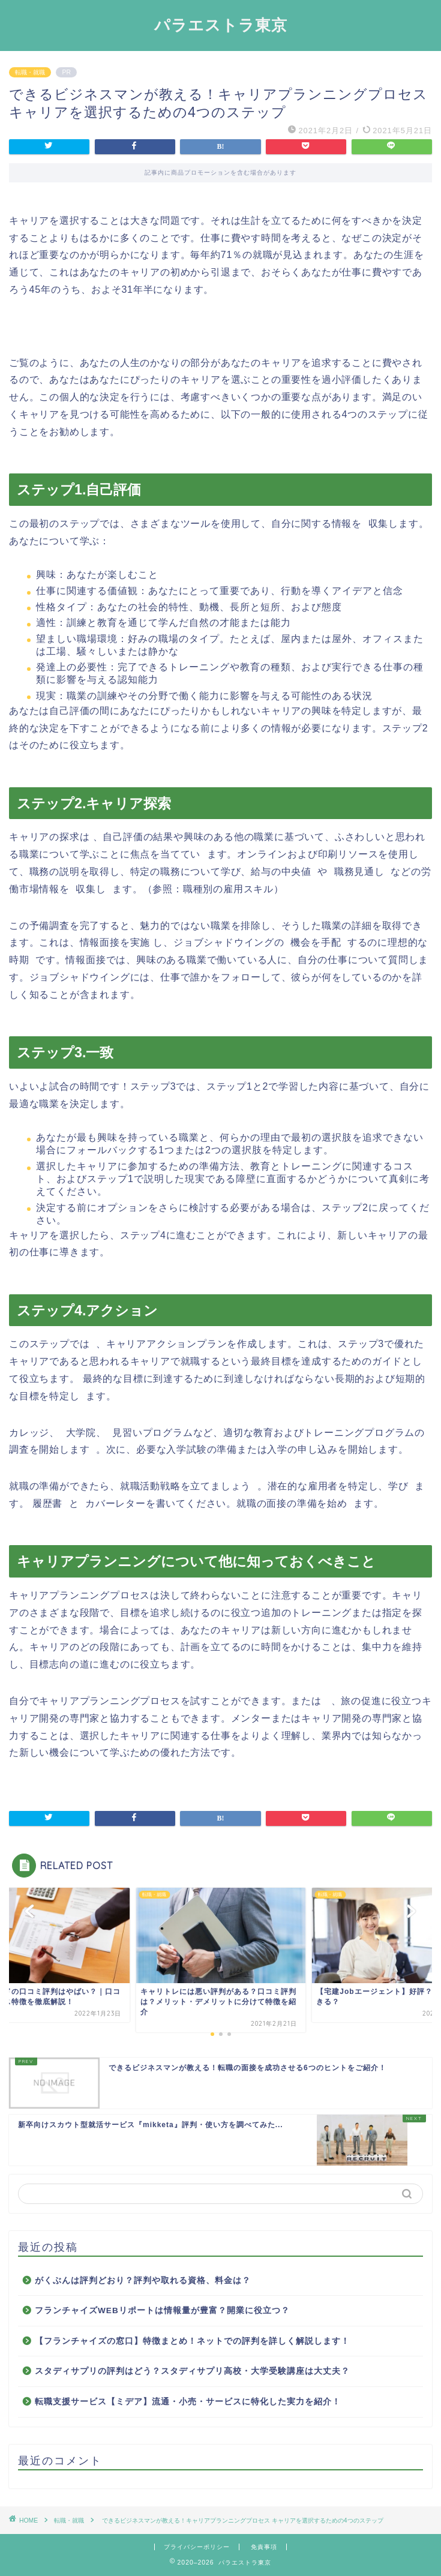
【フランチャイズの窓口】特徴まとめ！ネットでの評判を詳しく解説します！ (192, 2341)
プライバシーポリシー (197, 2547)
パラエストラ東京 (220, 24)
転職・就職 (30, 72)
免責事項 (264, 2547)
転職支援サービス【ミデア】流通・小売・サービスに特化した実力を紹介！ (188, 2401)
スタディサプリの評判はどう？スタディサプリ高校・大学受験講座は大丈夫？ (192, 2371)
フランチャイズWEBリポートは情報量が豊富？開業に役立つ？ (162, 2310)
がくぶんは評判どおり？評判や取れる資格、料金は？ (143, 2280)
